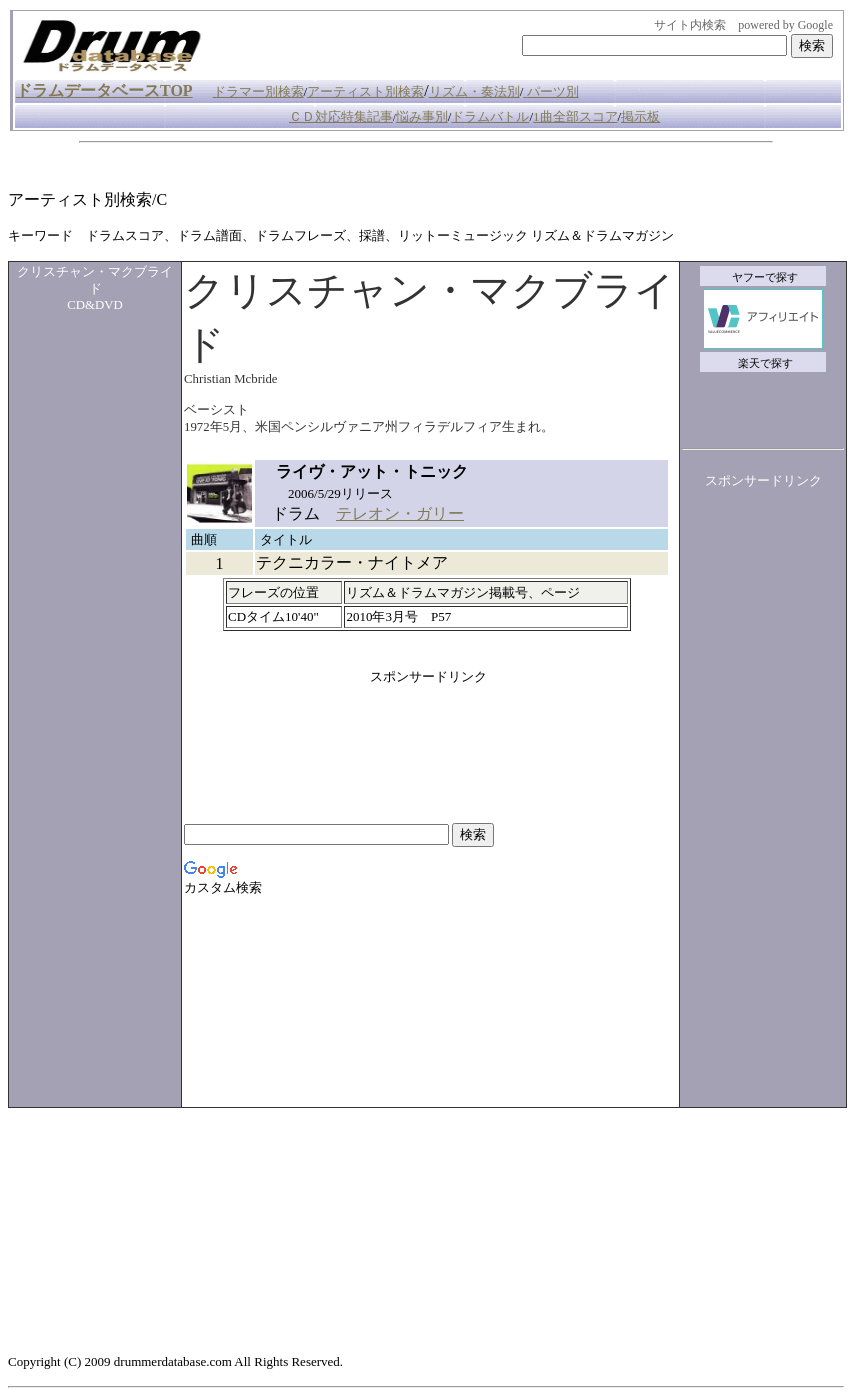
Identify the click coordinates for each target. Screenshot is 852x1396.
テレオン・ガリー (400, 513)
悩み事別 (422, 116)
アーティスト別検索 (365, 91)
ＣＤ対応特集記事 (341, 116)
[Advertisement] (372, 166)
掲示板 (640, 116)
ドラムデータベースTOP (104, 90)
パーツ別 (553, 91)
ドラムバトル (490, 116)
